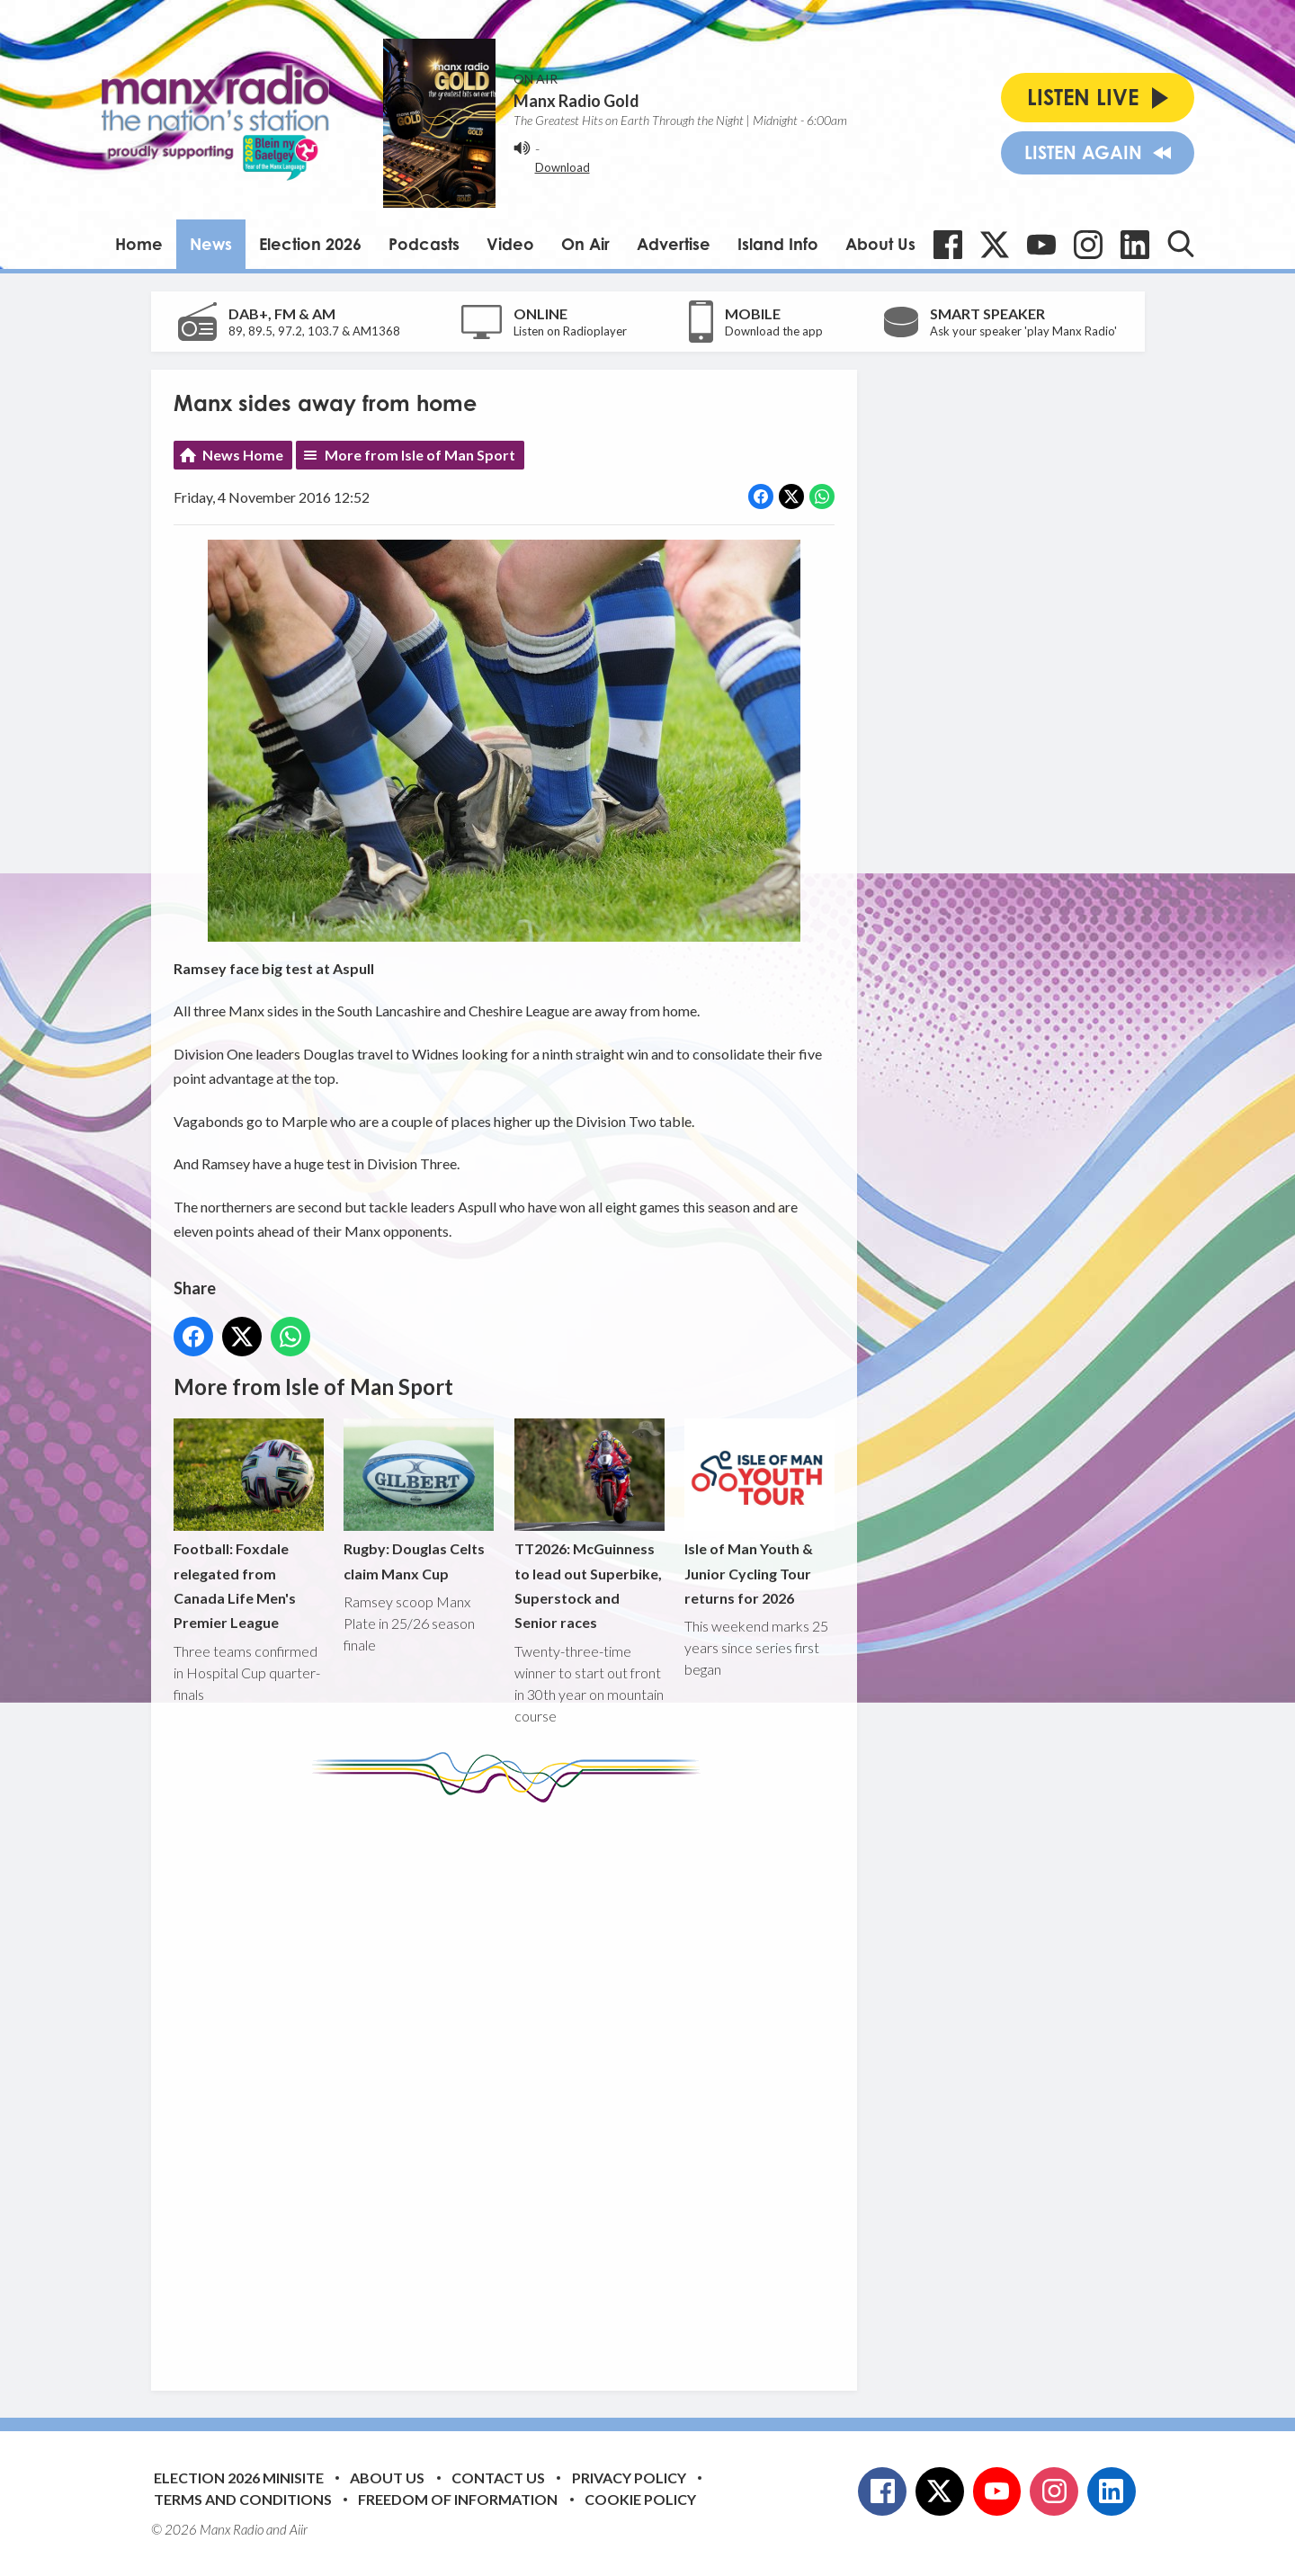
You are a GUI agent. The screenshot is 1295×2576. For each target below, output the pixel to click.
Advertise (673, 244)
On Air (585, 244)
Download (562, 167)
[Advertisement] (511, 2083)
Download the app (774, 331)
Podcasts (424, 244)
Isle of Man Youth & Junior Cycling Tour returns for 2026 (758, 1512)
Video (510, 244)
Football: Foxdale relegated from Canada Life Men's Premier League (249, 1525)
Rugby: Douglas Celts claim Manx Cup (419, 1500)
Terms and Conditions (243, 2499)
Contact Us (498, 2477)
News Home (242, 454)
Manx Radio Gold (576, 101)
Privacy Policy (629, 2477)
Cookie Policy (640, 2499)
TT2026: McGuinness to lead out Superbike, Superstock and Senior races (589, 1525)
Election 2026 (310, 244)
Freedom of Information (458, 2499)
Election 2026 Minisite (239, 2477)
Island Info (777, 244)
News (211, 244)
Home (139, 244)
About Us (880, 244)
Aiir (299, 2529)
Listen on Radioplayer (570, 331)
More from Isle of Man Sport (420, 454)
